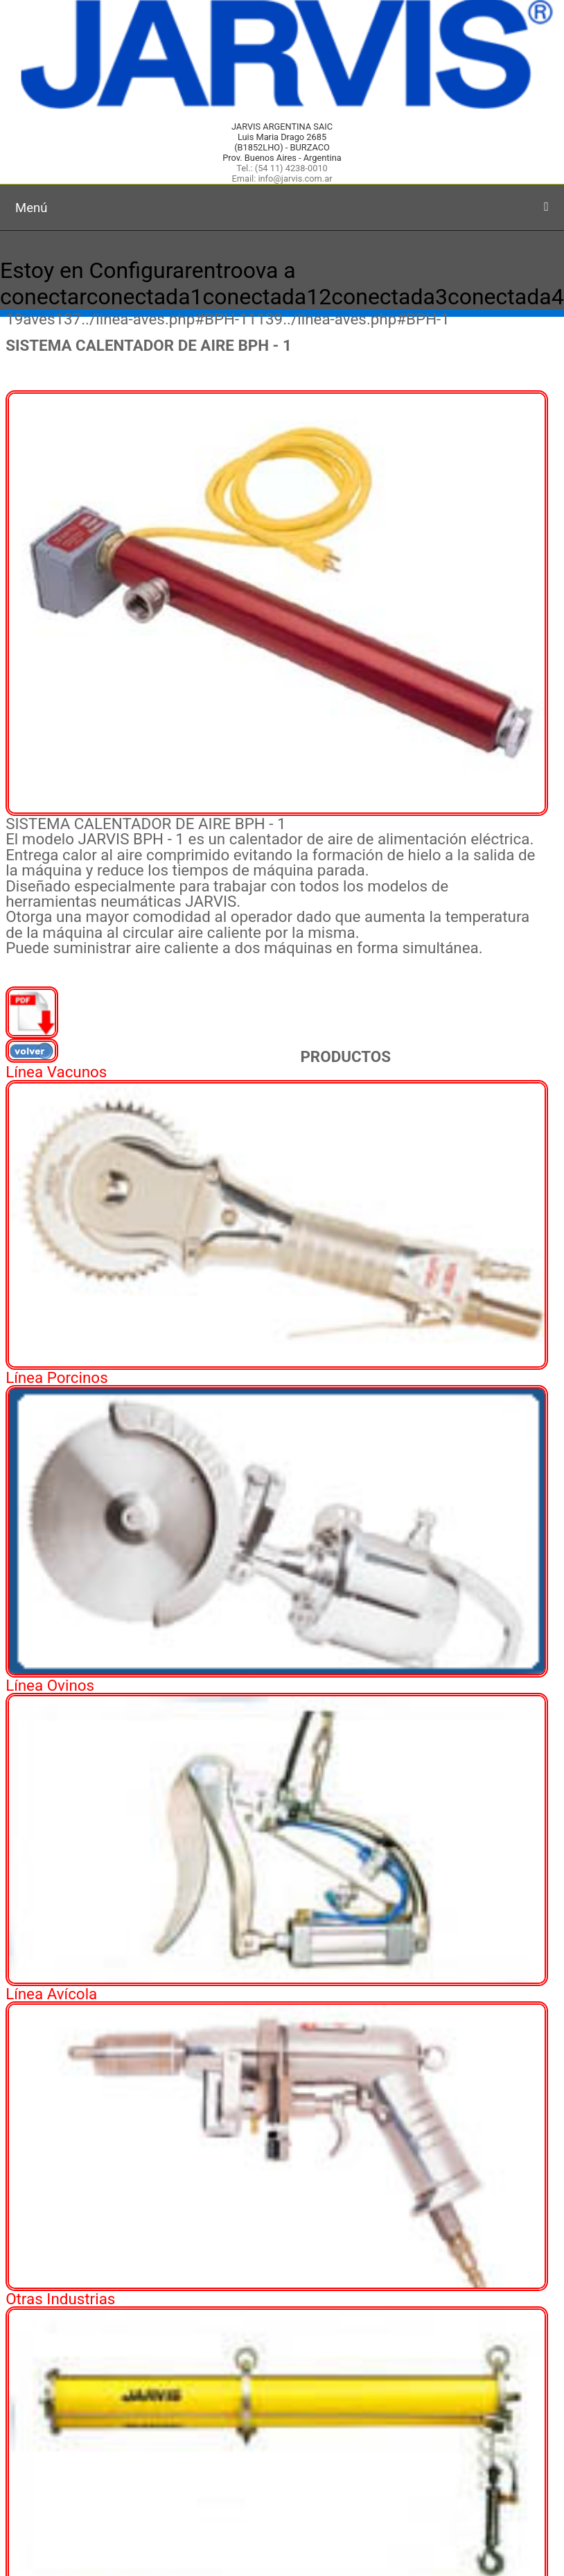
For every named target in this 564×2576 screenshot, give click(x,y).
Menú (282, 207)
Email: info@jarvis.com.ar (281, 178)
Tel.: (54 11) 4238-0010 (282, 168)
